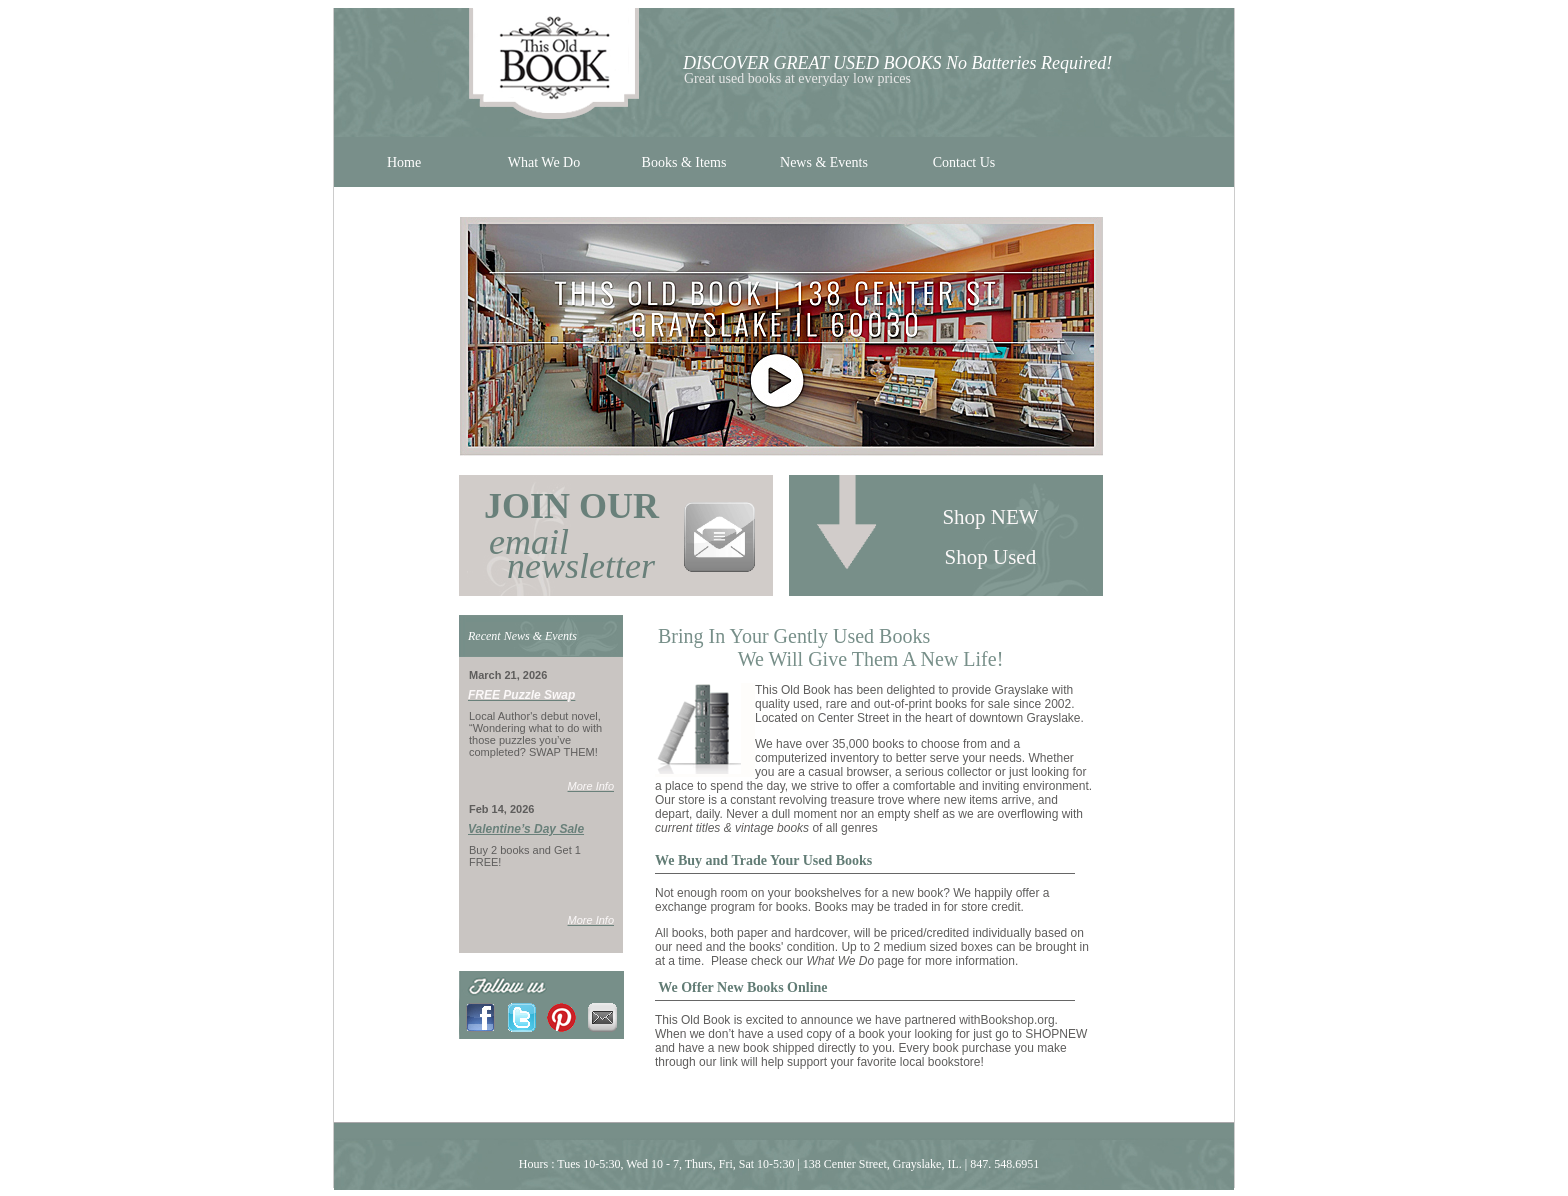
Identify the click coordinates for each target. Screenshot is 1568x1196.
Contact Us (964, 162)
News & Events (824, 162)
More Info (591, 786)
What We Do (544, 162)
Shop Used (993, 557)
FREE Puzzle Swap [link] (521, 695)
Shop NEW (993, 517)
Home (404, 162)
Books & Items (684, 162)
